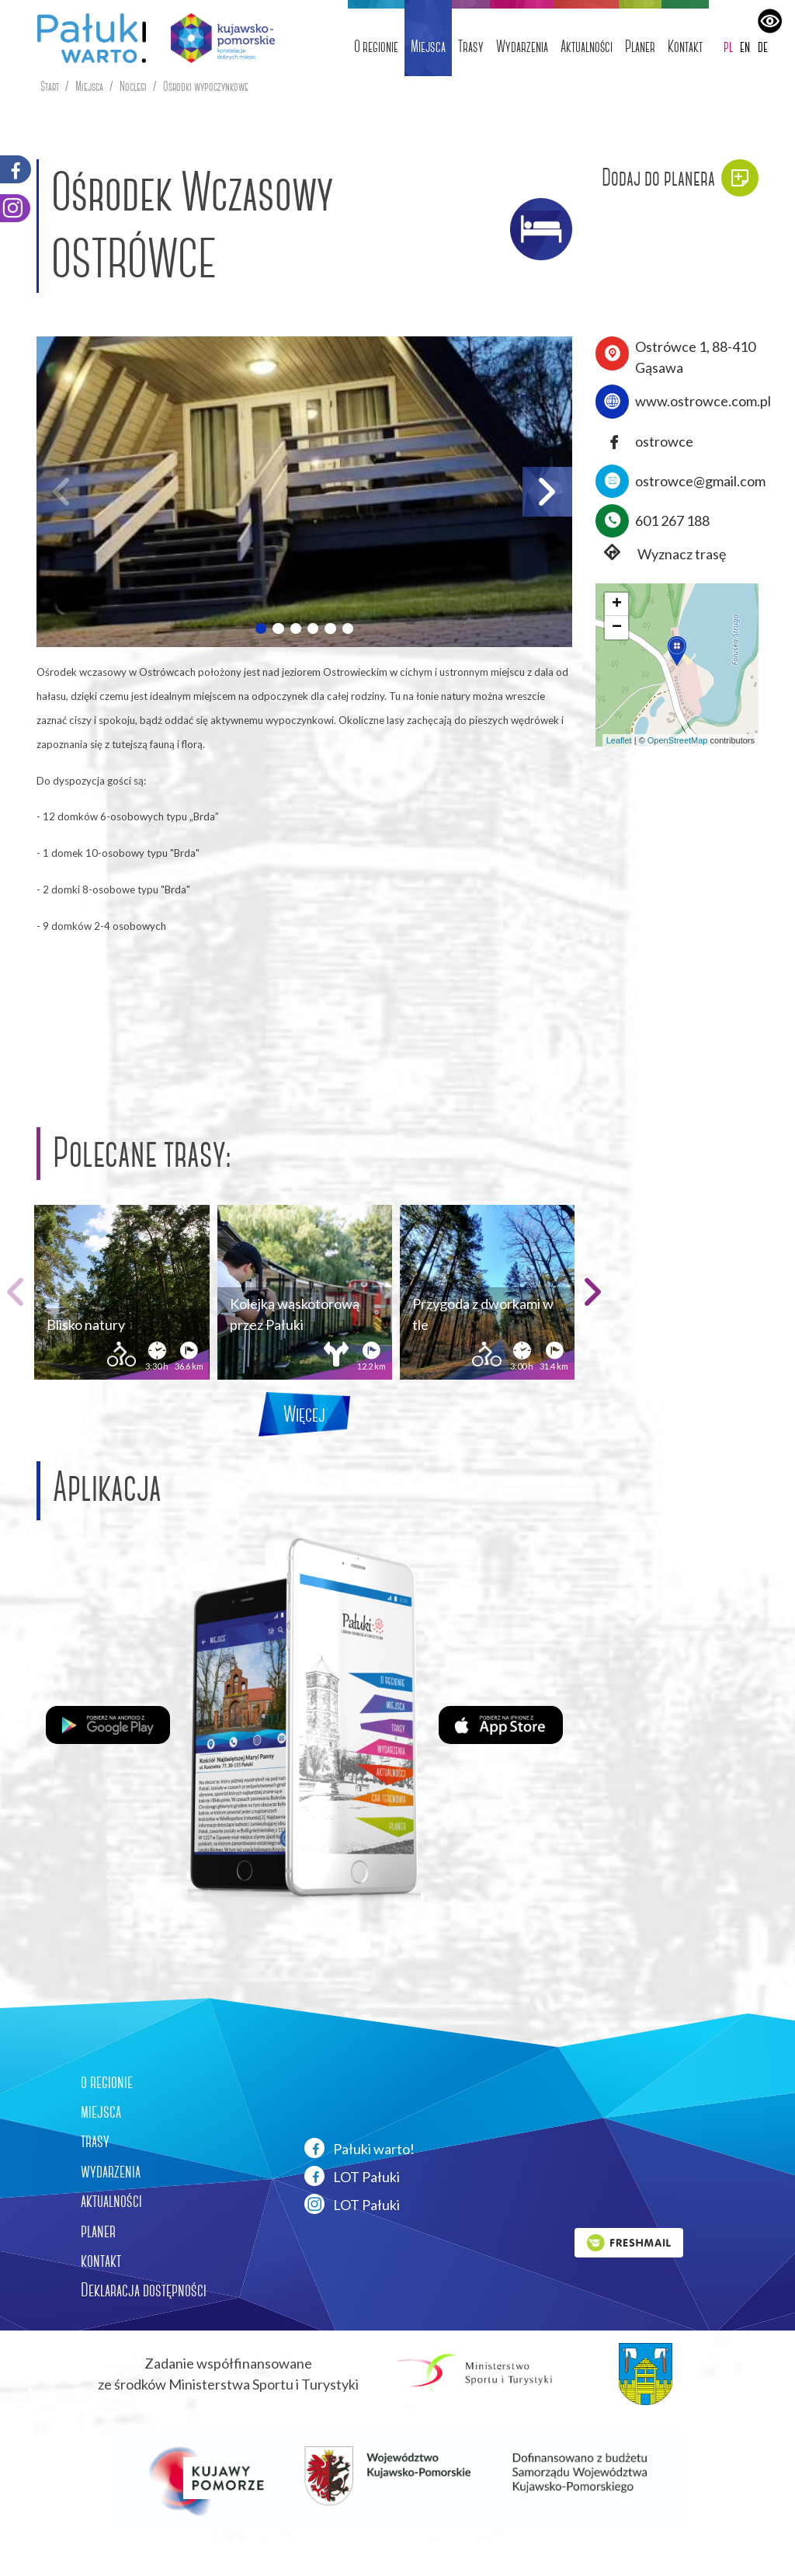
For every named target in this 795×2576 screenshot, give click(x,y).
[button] (260, 628)
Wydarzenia (522, 46)
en (745, 46)
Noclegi (133, 86)
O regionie (376, 46)
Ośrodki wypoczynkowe (205, 86)
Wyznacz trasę (660, 554)
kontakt (101, 2261)
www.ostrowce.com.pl (703, 400)
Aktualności (587, 46)
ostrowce (664, 441)
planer (98, 2231)
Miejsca (428, 46)
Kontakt (685, 46)
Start (49, 86)
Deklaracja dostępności (144, 2290)
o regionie (107, 2082)
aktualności (111, 2201)
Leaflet (619, 740)
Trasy (471, 46)
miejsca (101, 2111)
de (763, 46)
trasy (95, 2141)
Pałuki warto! (359, 2148)
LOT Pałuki (352, 2176)
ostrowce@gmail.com (700, 480)
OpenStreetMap (677, 740)
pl (728, 46)
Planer (640, 46)
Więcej (304, 1414)
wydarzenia (111, 2171)
